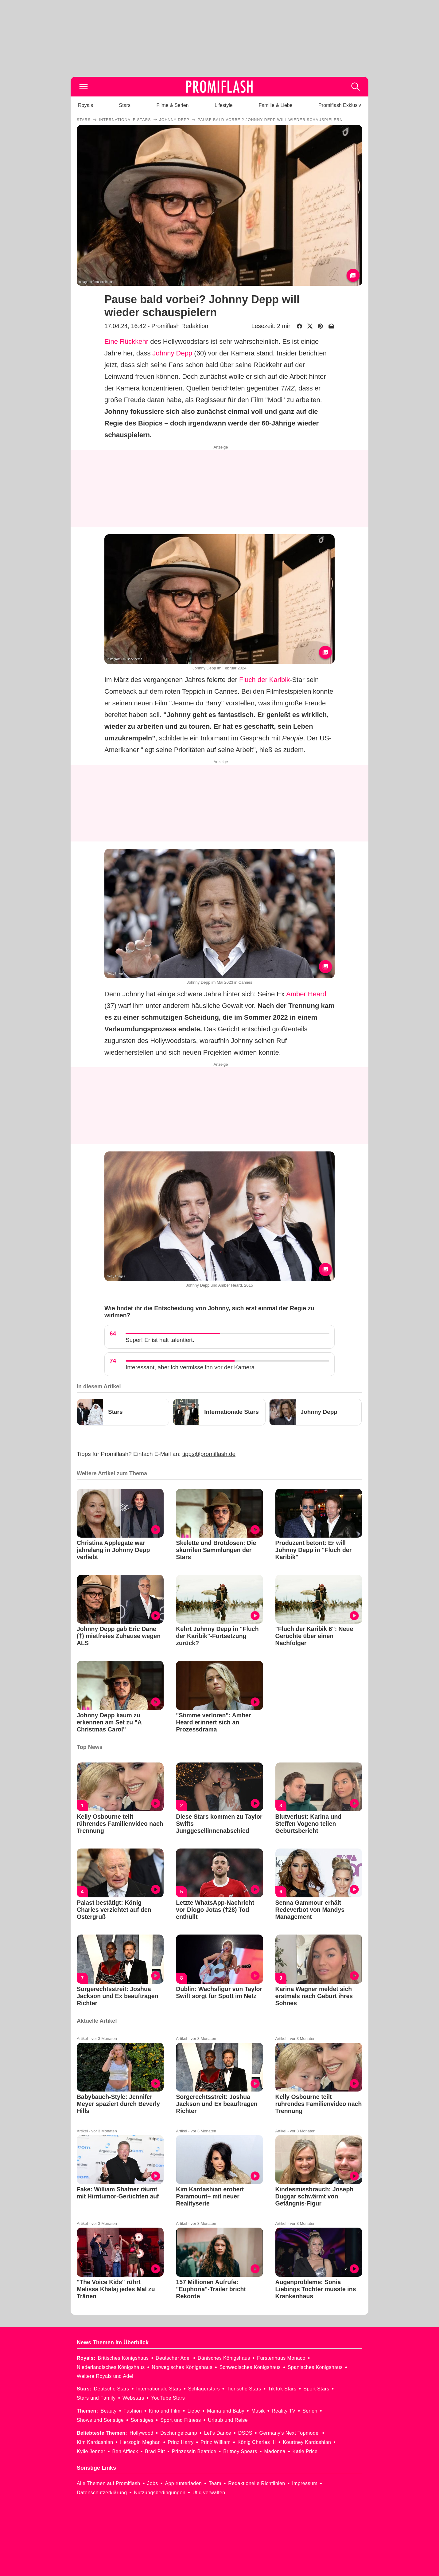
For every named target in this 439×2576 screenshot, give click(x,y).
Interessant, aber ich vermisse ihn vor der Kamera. (191, 1367)
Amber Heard (306, 994)
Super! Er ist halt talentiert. (160, 1340)
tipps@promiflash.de (208, 1454)
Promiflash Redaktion (179, 326)
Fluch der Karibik (264, 680)
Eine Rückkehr (126, 341)
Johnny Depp (172, 353)
